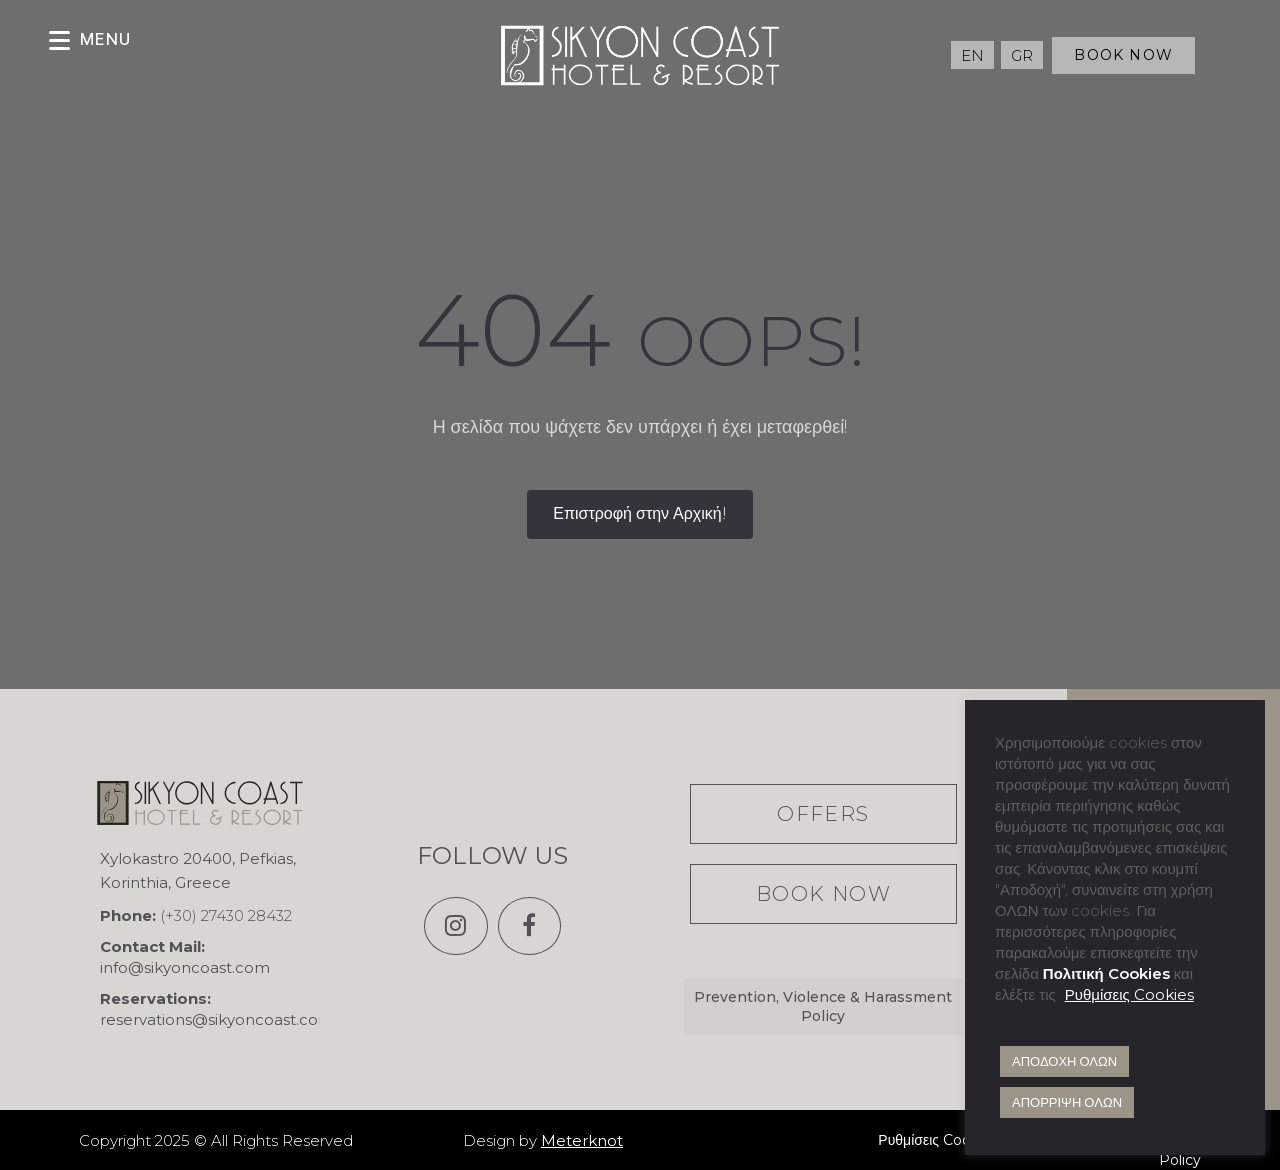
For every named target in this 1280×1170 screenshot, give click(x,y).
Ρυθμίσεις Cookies (938, 1140)
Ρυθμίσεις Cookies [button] (1129, 994)
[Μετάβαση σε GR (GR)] (1022, 55)
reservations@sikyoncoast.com (217, 1019)
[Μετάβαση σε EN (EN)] (972, 55)
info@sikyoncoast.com (185, 967)
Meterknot (582, 1140)
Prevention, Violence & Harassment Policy (823, 1007)
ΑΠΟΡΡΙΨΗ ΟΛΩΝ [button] (1067, 1102)
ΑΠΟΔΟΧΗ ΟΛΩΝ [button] (1064, 1061)
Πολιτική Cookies (1106, 973)
